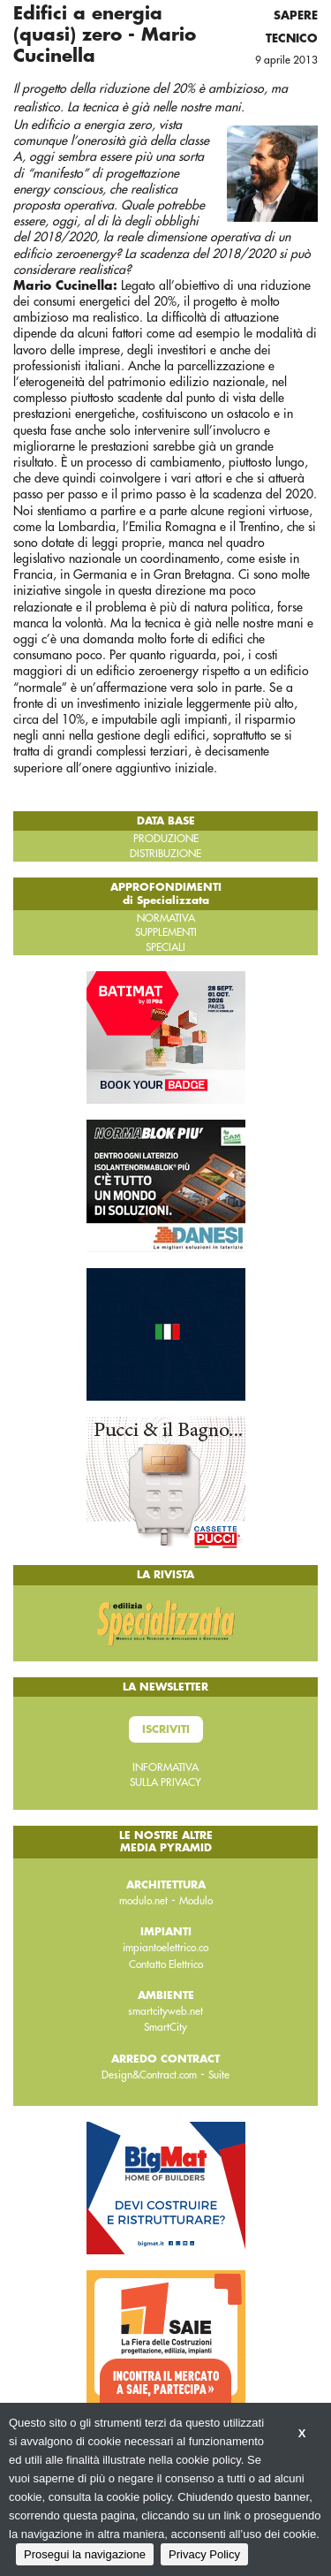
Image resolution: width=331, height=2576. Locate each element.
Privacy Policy (204, 2554)
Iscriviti (166, 1729)
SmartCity (165, 2027)
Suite (218, 2075)
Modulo (196, 1901)
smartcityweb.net (165, 2011)
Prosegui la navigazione (85, 2554)
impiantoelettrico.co (165, 1947)
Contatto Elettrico (166, 1964)
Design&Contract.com (149, 2075)
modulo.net (143, 1901)
